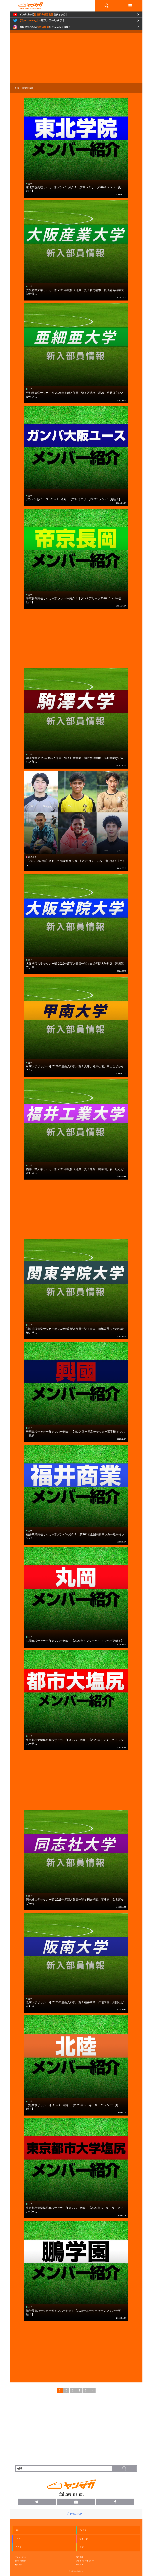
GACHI (82, 2530)
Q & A (18, 2547)
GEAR (18, 2538)
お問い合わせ (20, 2561)
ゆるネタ (83, 2538)
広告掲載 (79, 2557)
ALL (18, 2530)
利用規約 (18, 2565)
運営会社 (79, 2565)
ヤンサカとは (20, 2557)
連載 (81, 2547)
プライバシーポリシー (85, 2561)
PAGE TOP (76, 2514)
